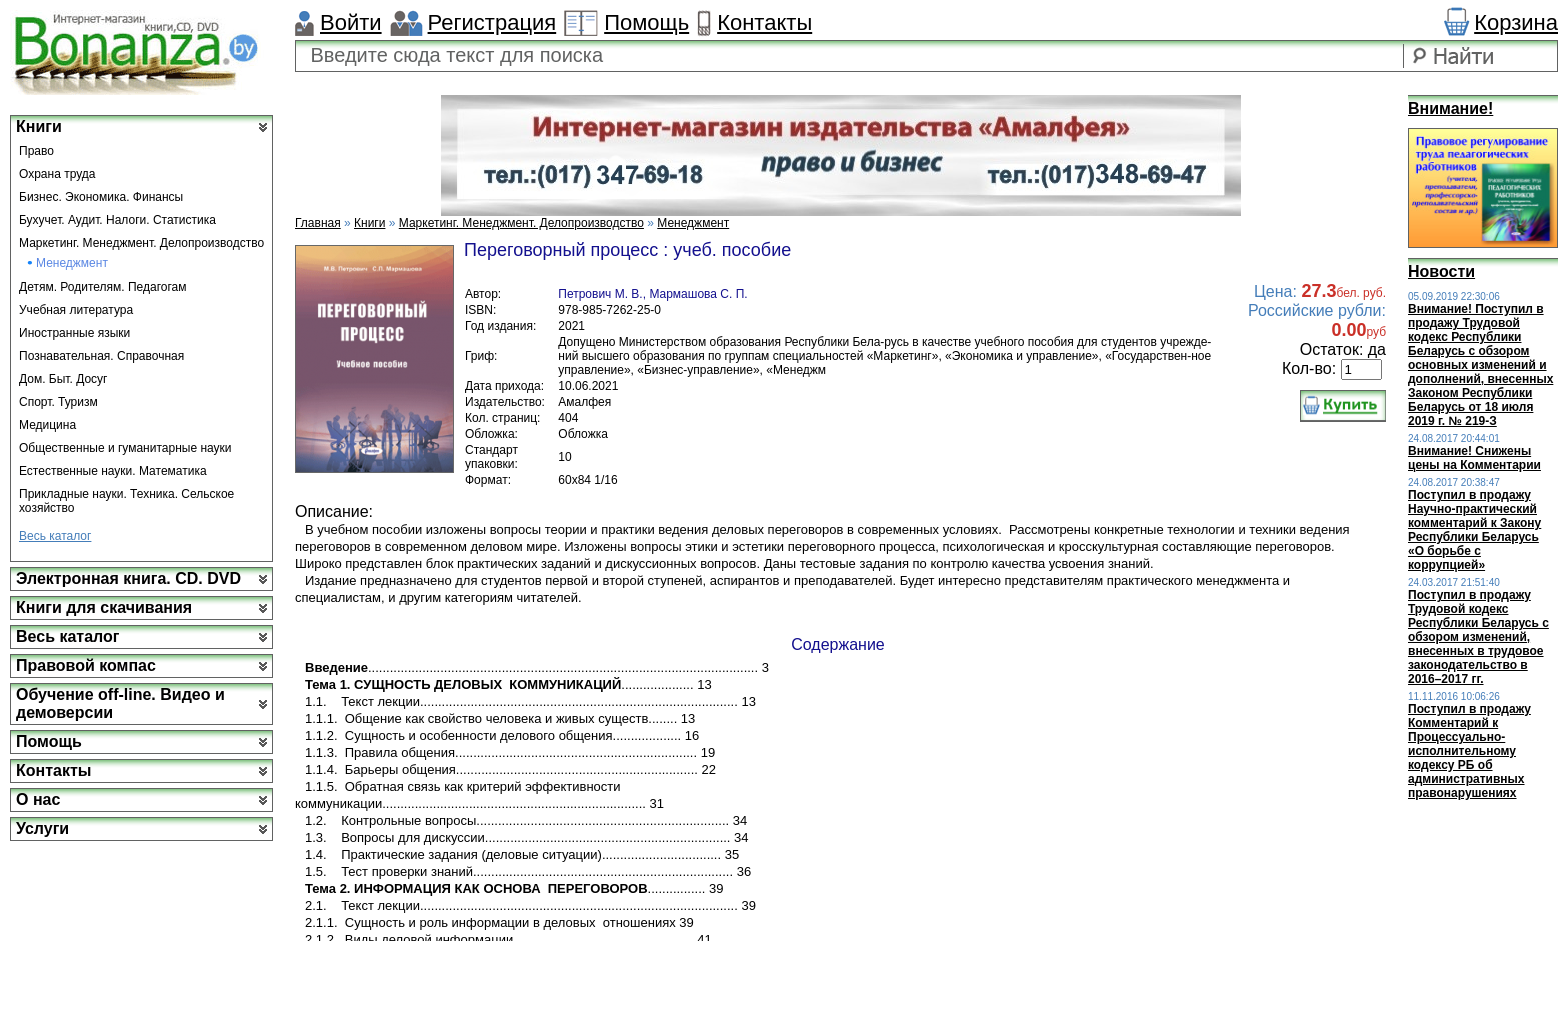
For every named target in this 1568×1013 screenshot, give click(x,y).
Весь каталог (55, 536)
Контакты (764, 22)
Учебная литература (76, 310)
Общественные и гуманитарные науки (125, 448)
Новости (1441, 271)
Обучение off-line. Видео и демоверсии (120, 703)
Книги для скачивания (104, 607)
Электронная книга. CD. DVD (128, 578)
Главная (318, 223)
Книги (39, 126)
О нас (38, 799)
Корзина (1516, 22)
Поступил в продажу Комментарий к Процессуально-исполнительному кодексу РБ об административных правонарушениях (1469, 751)
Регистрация (492, 22)
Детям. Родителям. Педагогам (103, 287)
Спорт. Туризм (58, 402)
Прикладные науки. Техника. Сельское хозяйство (126, 501)
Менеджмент (72, 263)
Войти (351, 22)
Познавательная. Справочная (101, 356)
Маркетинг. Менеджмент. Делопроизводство (141, 243)
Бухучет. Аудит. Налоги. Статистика (117, 220)
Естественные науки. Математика (113, 471)
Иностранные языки (74, 333)
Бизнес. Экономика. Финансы (101, 197)
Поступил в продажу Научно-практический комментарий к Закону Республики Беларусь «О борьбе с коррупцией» (1474, 530)
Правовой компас (86, 665)
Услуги (42, 828)
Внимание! (1450, 108)
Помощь (646, 22)
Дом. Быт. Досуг (63, 379)
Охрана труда (57, 174)
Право (36, 151)
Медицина (47, 425)
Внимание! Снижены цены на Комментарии (1474, 458)
